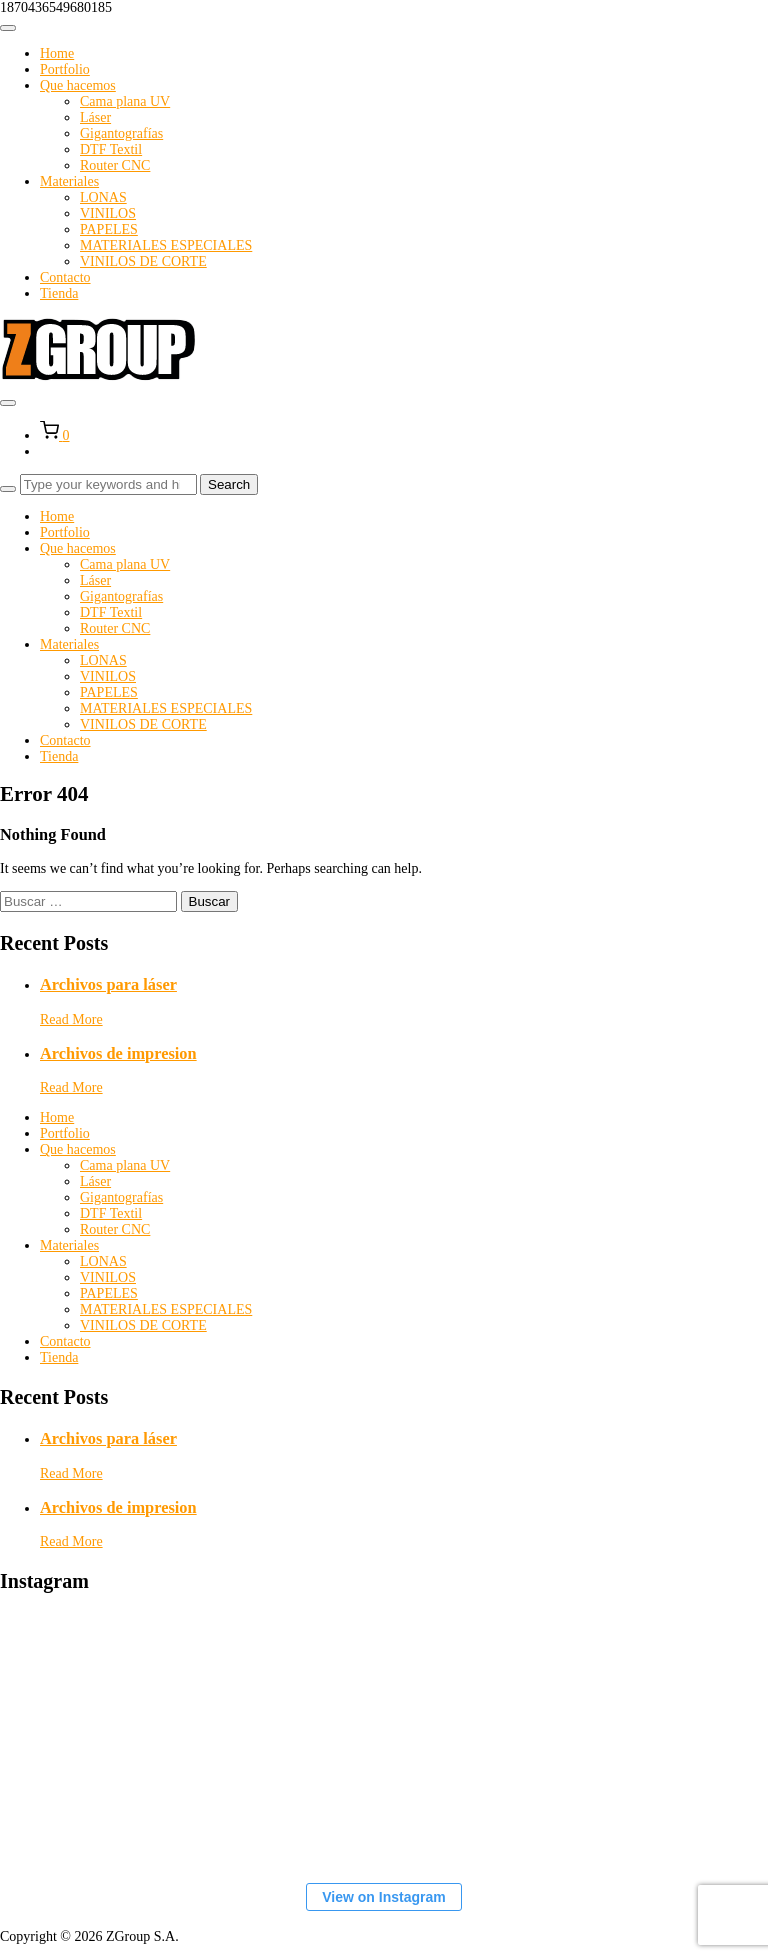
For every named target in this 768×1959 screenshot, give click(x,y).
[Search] (8, 489)
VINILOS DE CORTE (143, 261)
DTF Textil (111, 149)
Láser (95, 117)
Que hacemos (78, 85)
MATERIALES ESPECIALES (166, 245)
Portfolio (65, 69)
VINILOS (108, 213)
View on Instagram (383, 1897)
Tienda (59, 293)
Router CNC (115, 165)
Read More (71, 1019)
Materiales (69, 181)
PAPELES (109, 229)
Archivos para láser (108, 984)
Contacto (65, 277)
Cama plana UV (125, 101)
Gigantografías (121, 133)
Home (57, 53)
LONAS (103, 197)
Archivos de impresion (118, 1053)
